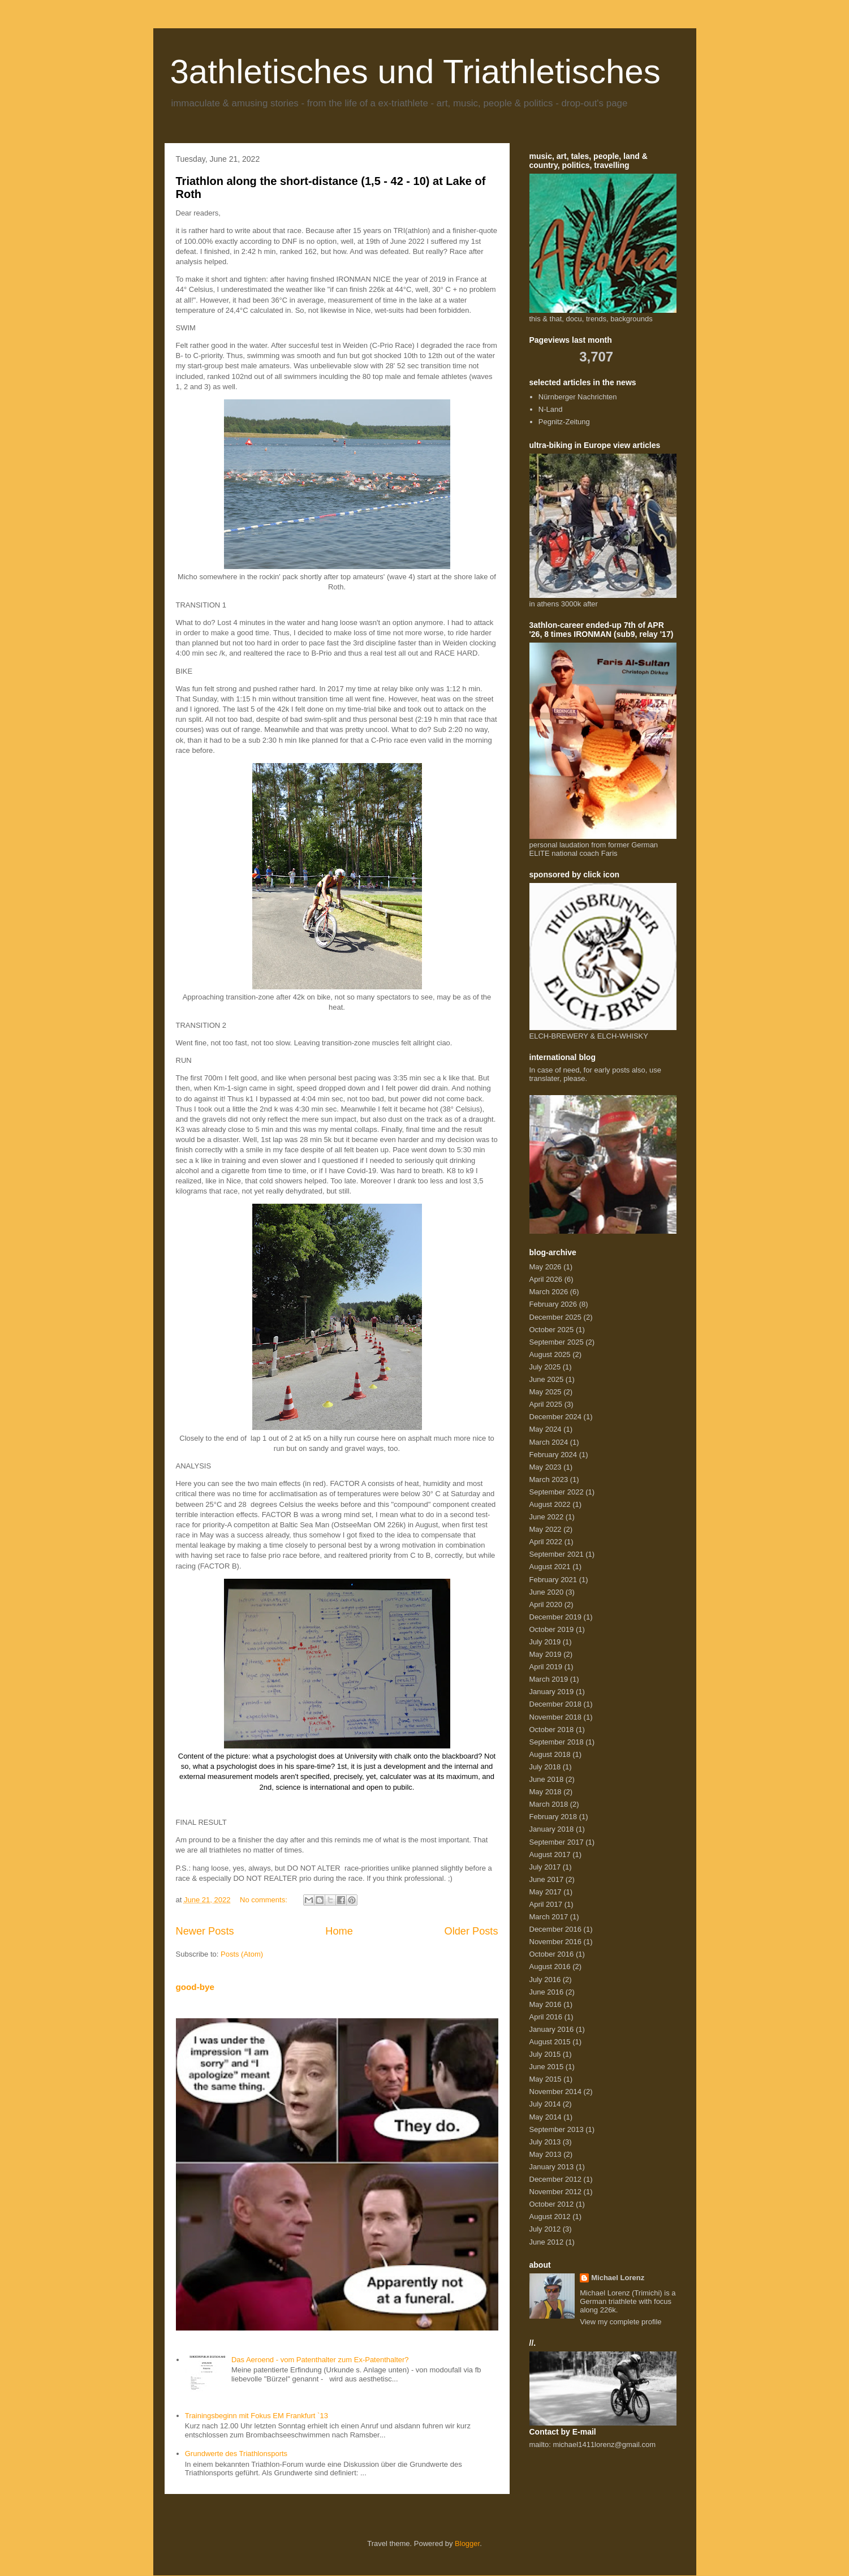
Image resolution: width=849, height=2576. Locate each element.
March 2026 (548, 1291)
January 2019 (551, 1691)
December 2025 (555, 1317)
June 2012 (546, 2242)
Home (339, 1931)
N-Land (550, 409)
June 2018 (546, 1779)
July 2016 (545, 1979)
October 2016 (551, 1954)
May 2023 (545, 1467)
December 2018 (555, 1704)
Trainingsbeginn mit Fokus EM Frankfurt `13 (256, 2415)
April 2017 (546, 1904)
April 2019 (546, 1666)
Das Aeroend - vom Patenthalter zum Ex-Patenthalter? (320, 2359)
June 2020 (546, 1592)
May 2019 (545, 1654)
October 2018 (551, 1729)
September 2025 (556, 1342)
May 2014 (545, 2117)
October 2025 (551, 1329)
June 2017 (546, 1879)
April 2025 (546, 1404)
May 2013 (545, 2154)
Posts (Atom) (242, 1954)
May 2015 (545, 2079)
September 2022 (556, 1492)
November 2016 (555, 1941)
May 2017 (545, 1892)
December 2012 (555, 2179)
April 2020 (546, 1604)
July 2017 (545, 1867)
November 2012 (555, 2191)
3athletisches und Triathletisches (415, 72)
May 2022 (545, 1529)
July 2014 (545, 2104)
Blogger (467, 2543)
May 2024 (545, 1429)
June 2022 (546, 1517)
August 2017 (550, 1854)
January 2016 (551, 2029)
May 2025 (545, 1392)
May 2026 (545, 1267)
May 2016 (545, 2004)
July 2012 (545, 2229)
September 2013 (556, 2129)
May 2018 (545, 1791)
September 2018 (556, 1742)
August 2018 (550, 1754)
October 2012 (551, 2204)
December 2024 (555, 1416)
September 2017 (556, 1842)
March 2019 (548, 1679)
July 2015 (545, 2054)
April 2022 (546, 1541)
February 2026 (553, 1304)
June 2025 (546, 1379)
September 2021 (556, 1554)
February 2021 (553, 1579)
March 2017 (548, 1916)
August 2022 (550, 1504)
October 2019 (551, 1629)
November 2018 (555, 1717)
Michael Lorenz (617, 2277)
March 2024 (548, 1442)
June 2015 (546, 2066)
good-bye (195, 1987)
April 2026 (546, 1279)
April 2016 (546, 2017)
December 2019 (555, 1617)
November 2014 (555, 2091)
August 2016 (550, 1966)
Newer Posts (205, 1931)
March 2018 (548, 1804)
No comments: (264, 1900)
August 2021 (550, 1566)
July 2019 (545, 1642)
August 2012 (550, 2216)
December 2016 (555, 1929)
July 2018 (545, 1767)
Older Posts (471, 1931)
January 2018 (551, 1829)
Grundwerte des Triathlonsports (236, 2453)
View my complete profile (620, 2321)
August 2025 (550, 1354)
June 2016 (546, 1992)
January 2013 (551, 2167)
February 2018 (553, 1816)
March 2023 (548, 1479)
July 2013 (545, 2142)
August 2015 (550, 2041)
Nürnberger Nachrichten (577, 397)
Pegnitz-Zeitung (564, 421)
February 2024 (553, 1454)
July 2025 (545, 1367)
